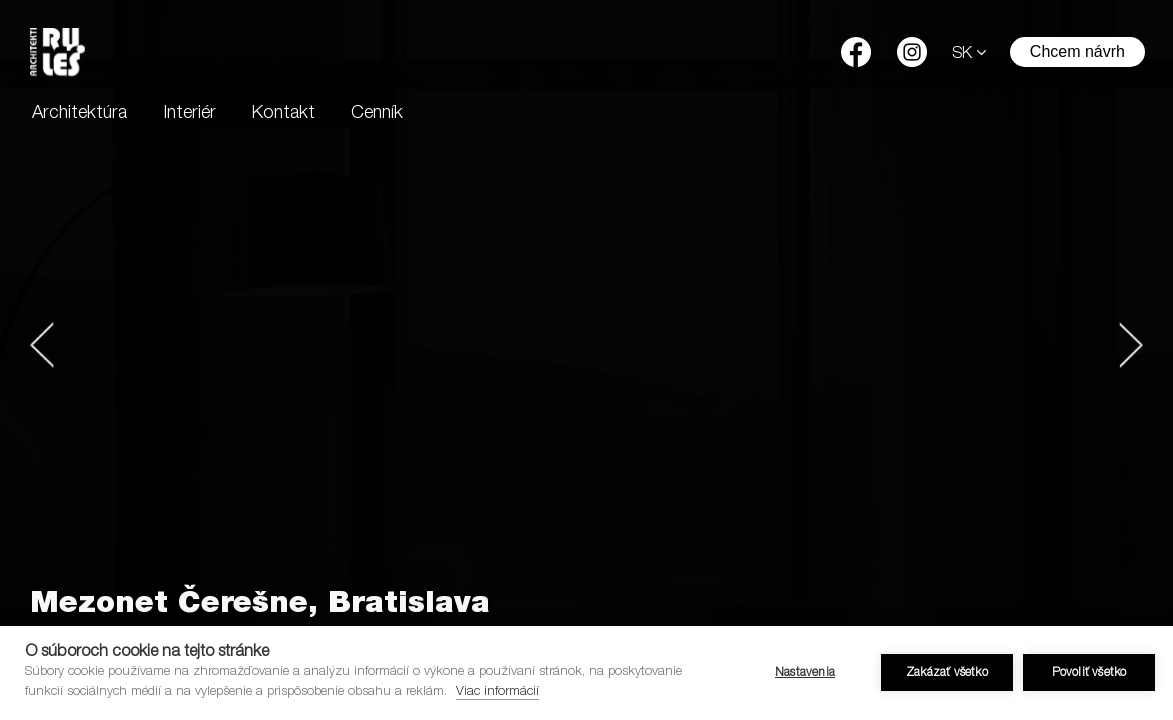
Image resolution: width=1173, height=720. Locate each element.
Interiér (189, 114)
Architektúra (79, 114)
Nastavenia (805, 673)
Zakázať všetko (947, 673)
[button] (42, 345)
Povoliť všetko (1089, 673)
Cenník (377, 114)
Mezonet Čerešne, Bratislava (260, 606)
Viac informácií (497, 692)
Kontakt (283, 114)
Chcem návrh (1077, 51)
